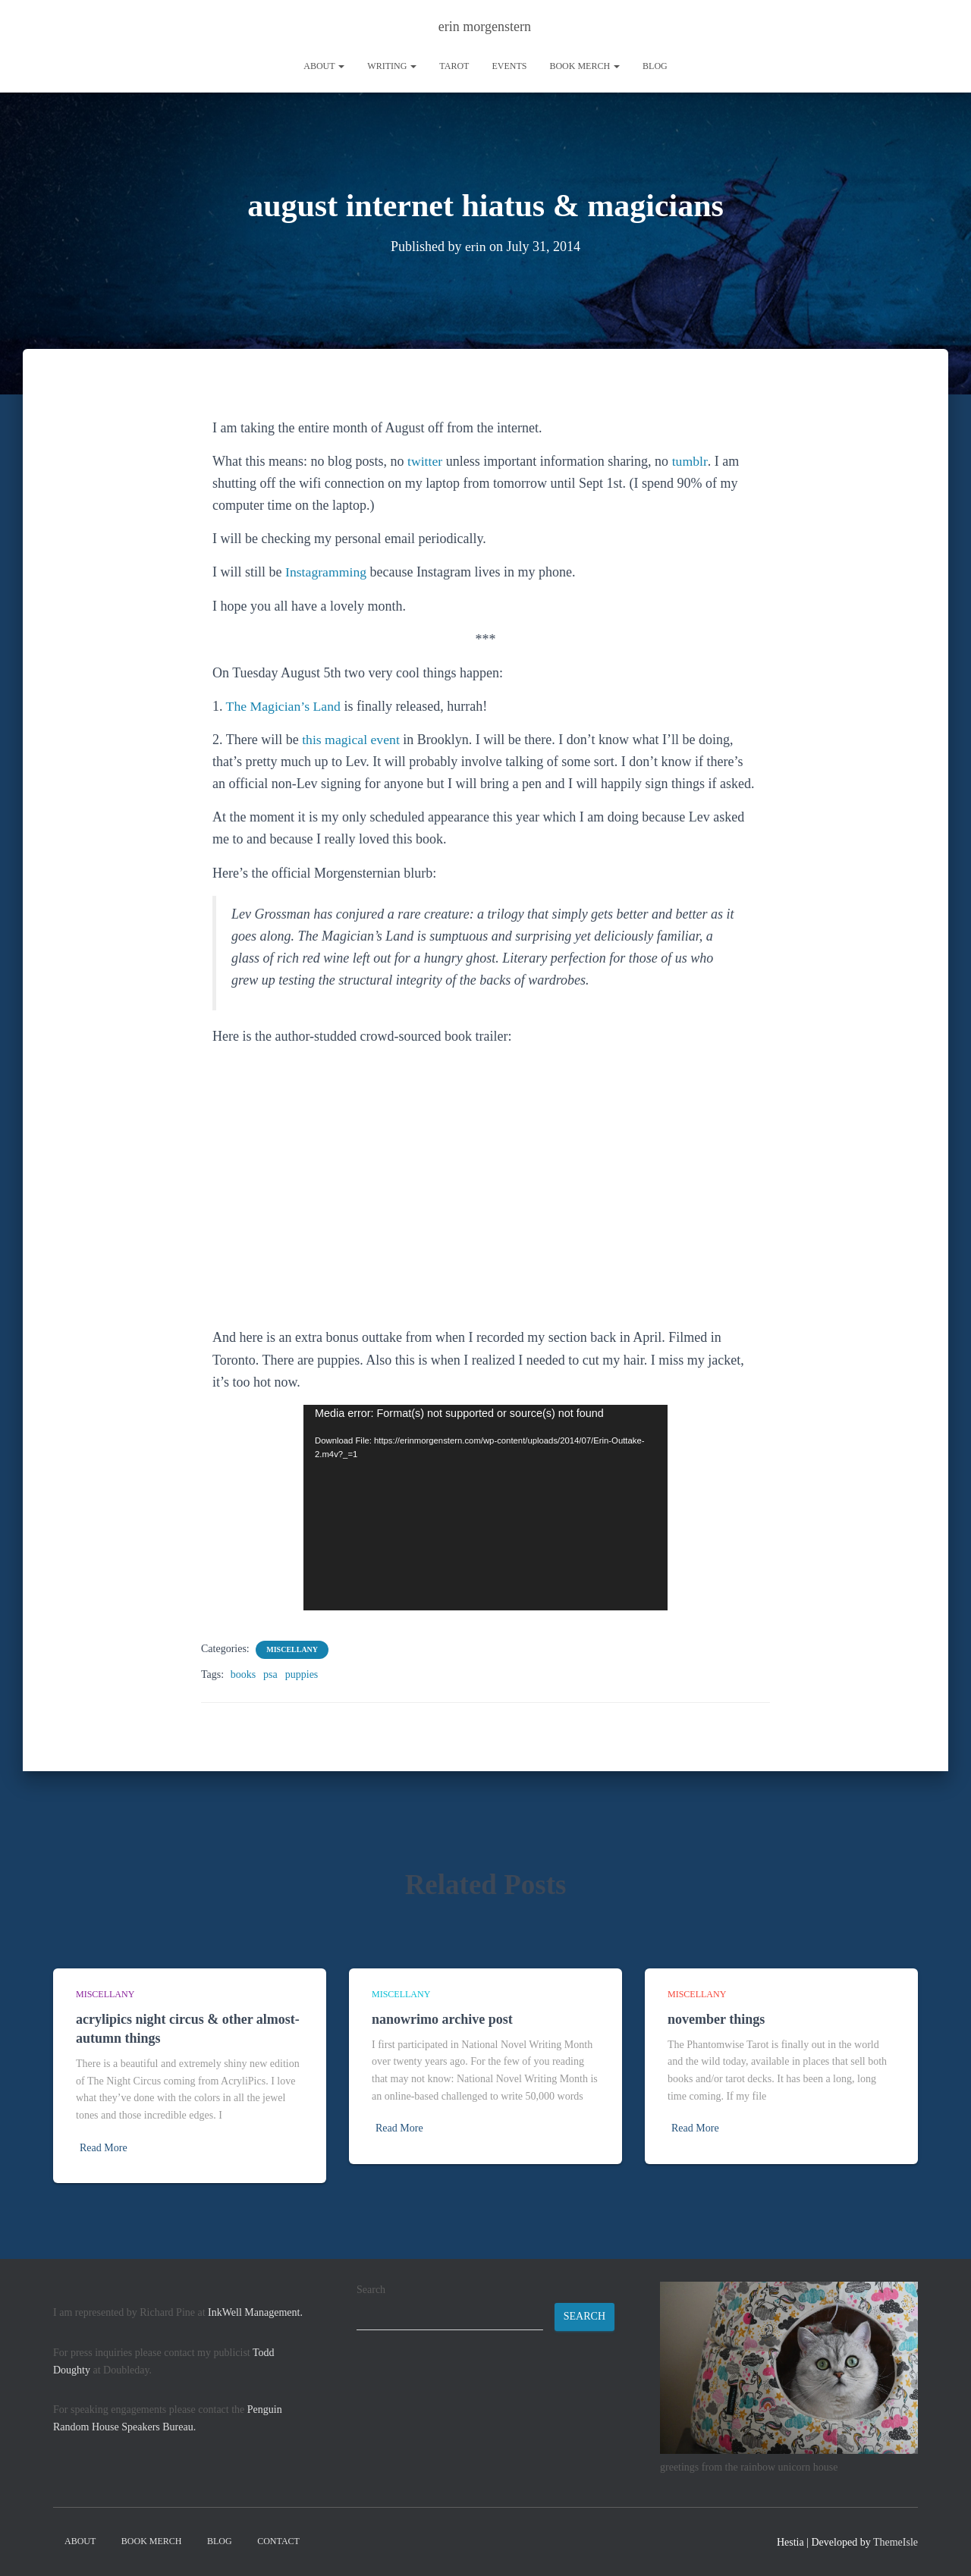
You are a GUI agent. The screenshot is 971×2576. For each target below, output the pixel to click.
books (243, 1674)
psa (270, 1674)
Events (509, 66)
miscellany (292, 1649)
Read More (103, 2147)
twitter (425, 461)
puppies (302, 1674)
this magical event (351, 739)
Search (371, 2289)
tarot (454, 66)
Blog (655, 66)
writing (391, 66)
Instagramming (326, 572)
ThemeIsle (895, 2542)
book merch (584, 66)
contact (278, 2541)
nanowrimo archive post (442, 2019)
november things (716, 2019)
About (323, 66)
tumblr (690, 461)
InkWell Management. (255, 2312)
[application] (485, 1507)
